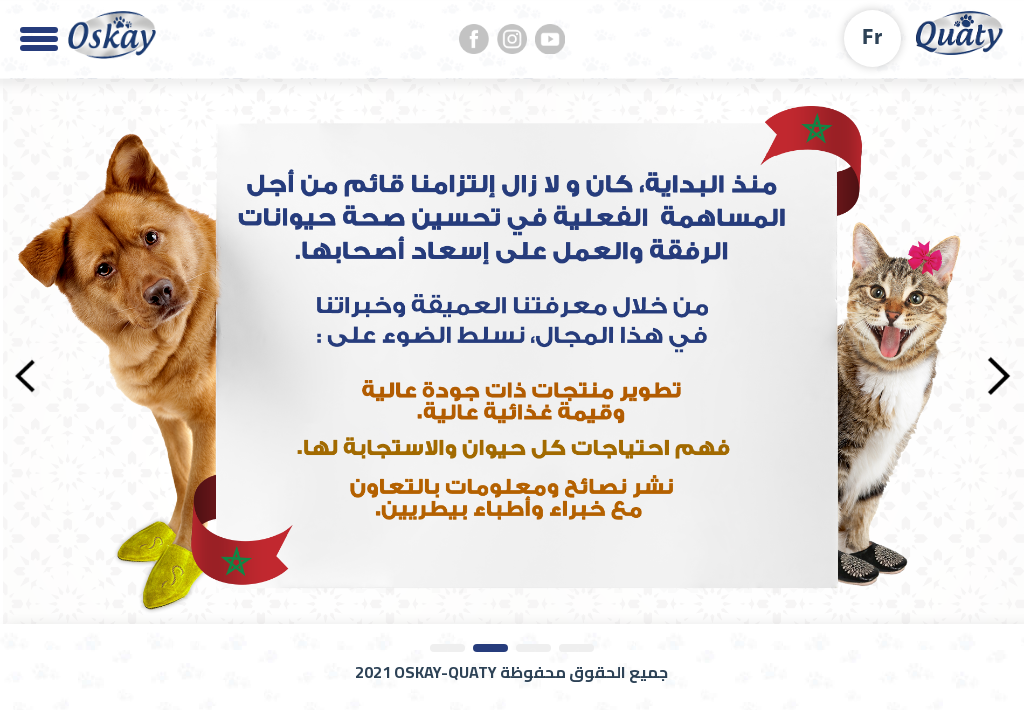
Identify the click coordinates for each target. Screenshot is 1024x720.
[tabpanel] (512, 351)
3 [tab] (533, 648)
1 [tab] (447, 648)
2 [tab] (490, 648)
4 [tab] (576, 648)
